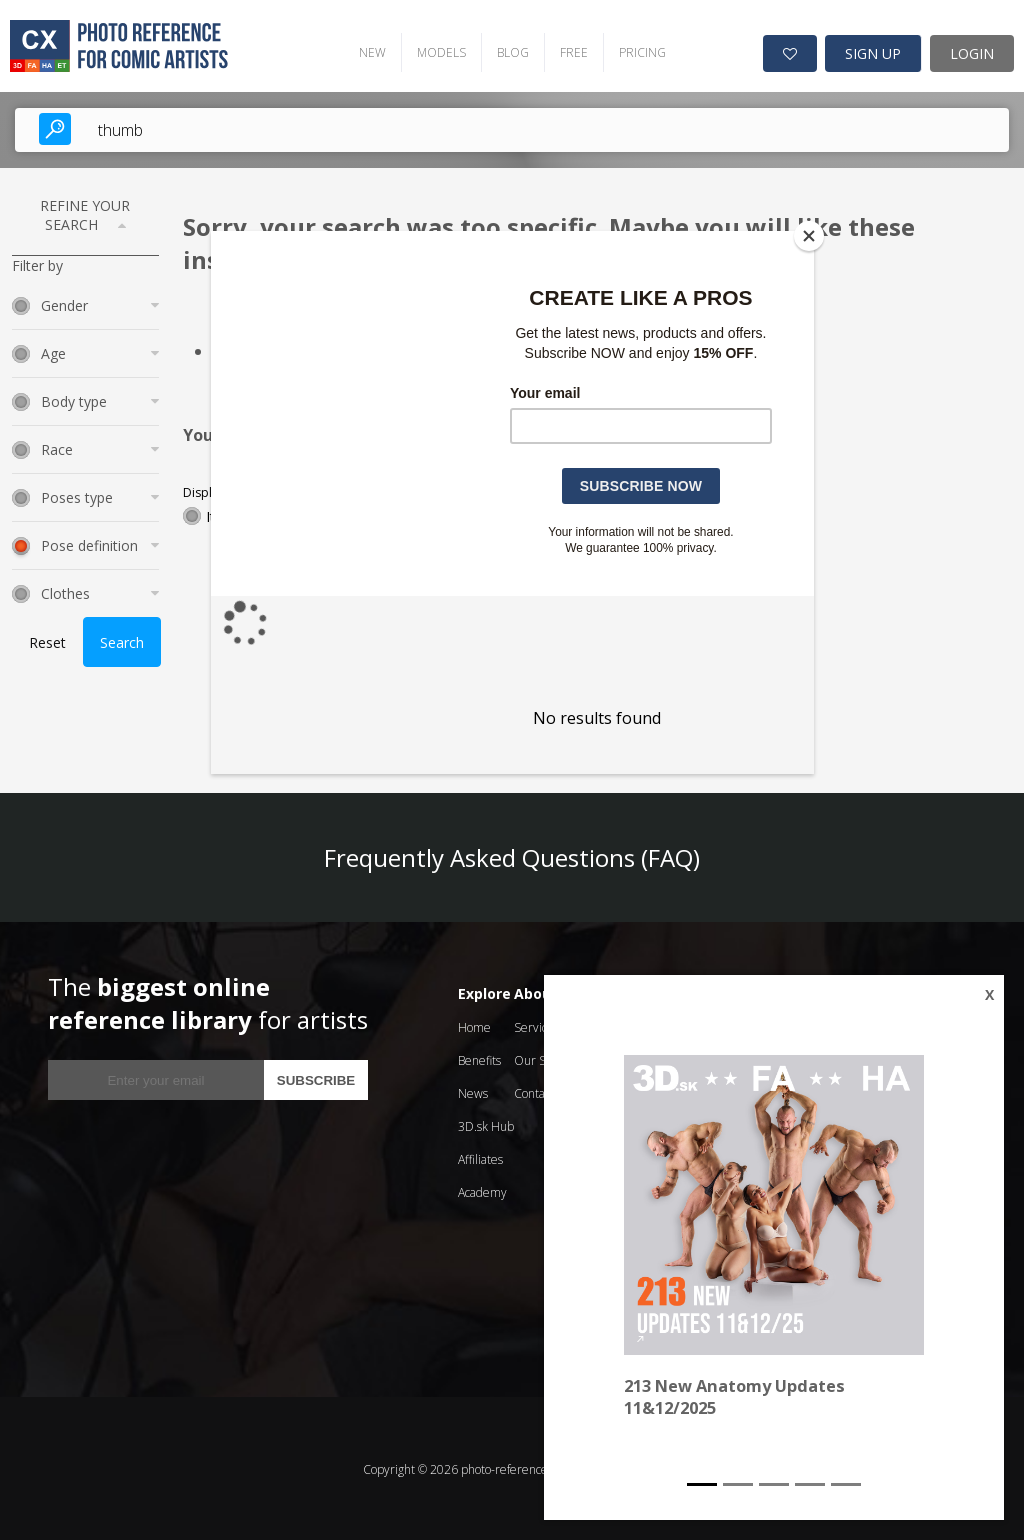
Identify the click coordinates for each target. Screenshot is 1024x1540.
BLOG (507, 50)
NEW (366, 50)
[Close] (809, 236)
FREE (568, 50)
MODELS (435, 50)
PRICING (636, 50)
